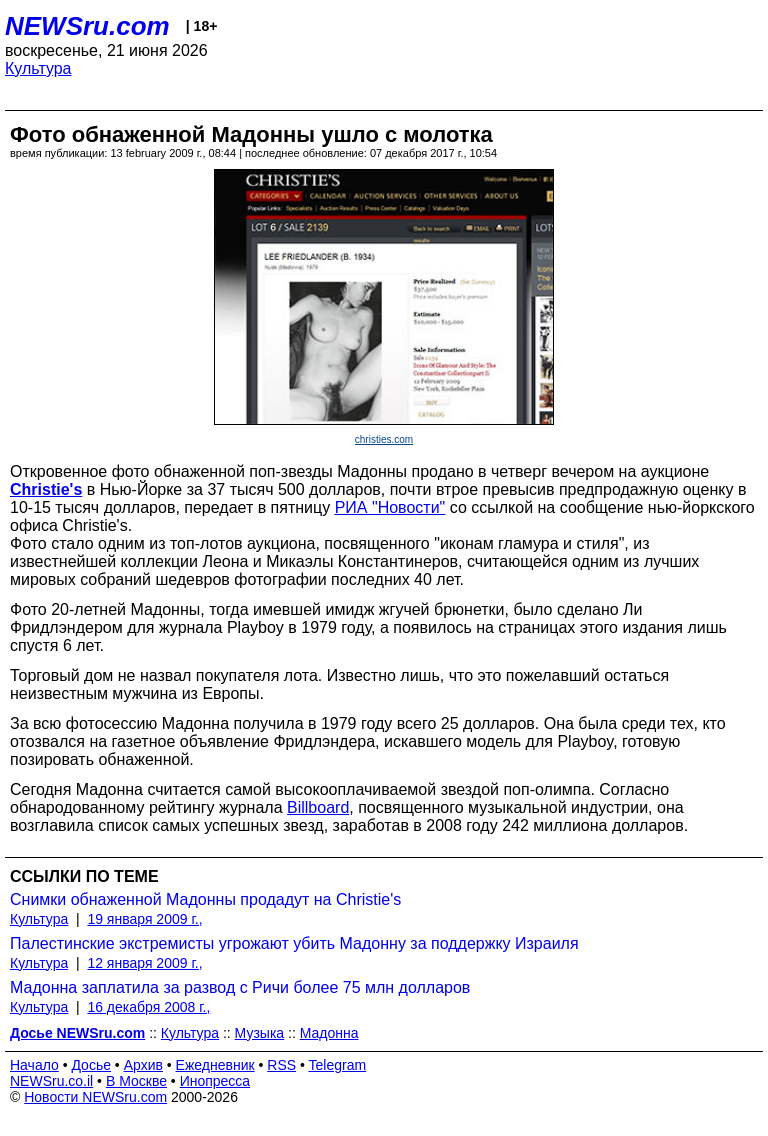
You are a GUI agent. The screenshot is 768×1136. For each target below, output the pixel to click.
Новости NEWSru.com (95, 1097)
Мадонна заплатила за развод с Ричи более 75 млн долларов (240, 987)
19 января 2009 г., (144, 919)
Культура (38, 68)
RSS (281, 1065)
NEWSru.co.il (51, 1081)
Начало (34, 1065)
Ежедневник (215, 1065)
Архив (143, 1065)
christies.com (384, 439)
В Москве (136, 1081)
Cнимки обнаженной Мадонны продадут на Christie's (205, 899)
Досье (91, 1065)
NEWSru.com (87, 26)
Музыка (260, 1033)
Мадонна (329, 1033)
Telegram (338, 1065)
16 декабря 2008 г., (148, 1007)
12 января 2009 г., (144, 963)
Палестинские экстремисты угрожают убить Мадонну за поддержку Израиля (294, 943)
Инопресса (215, 1081)
